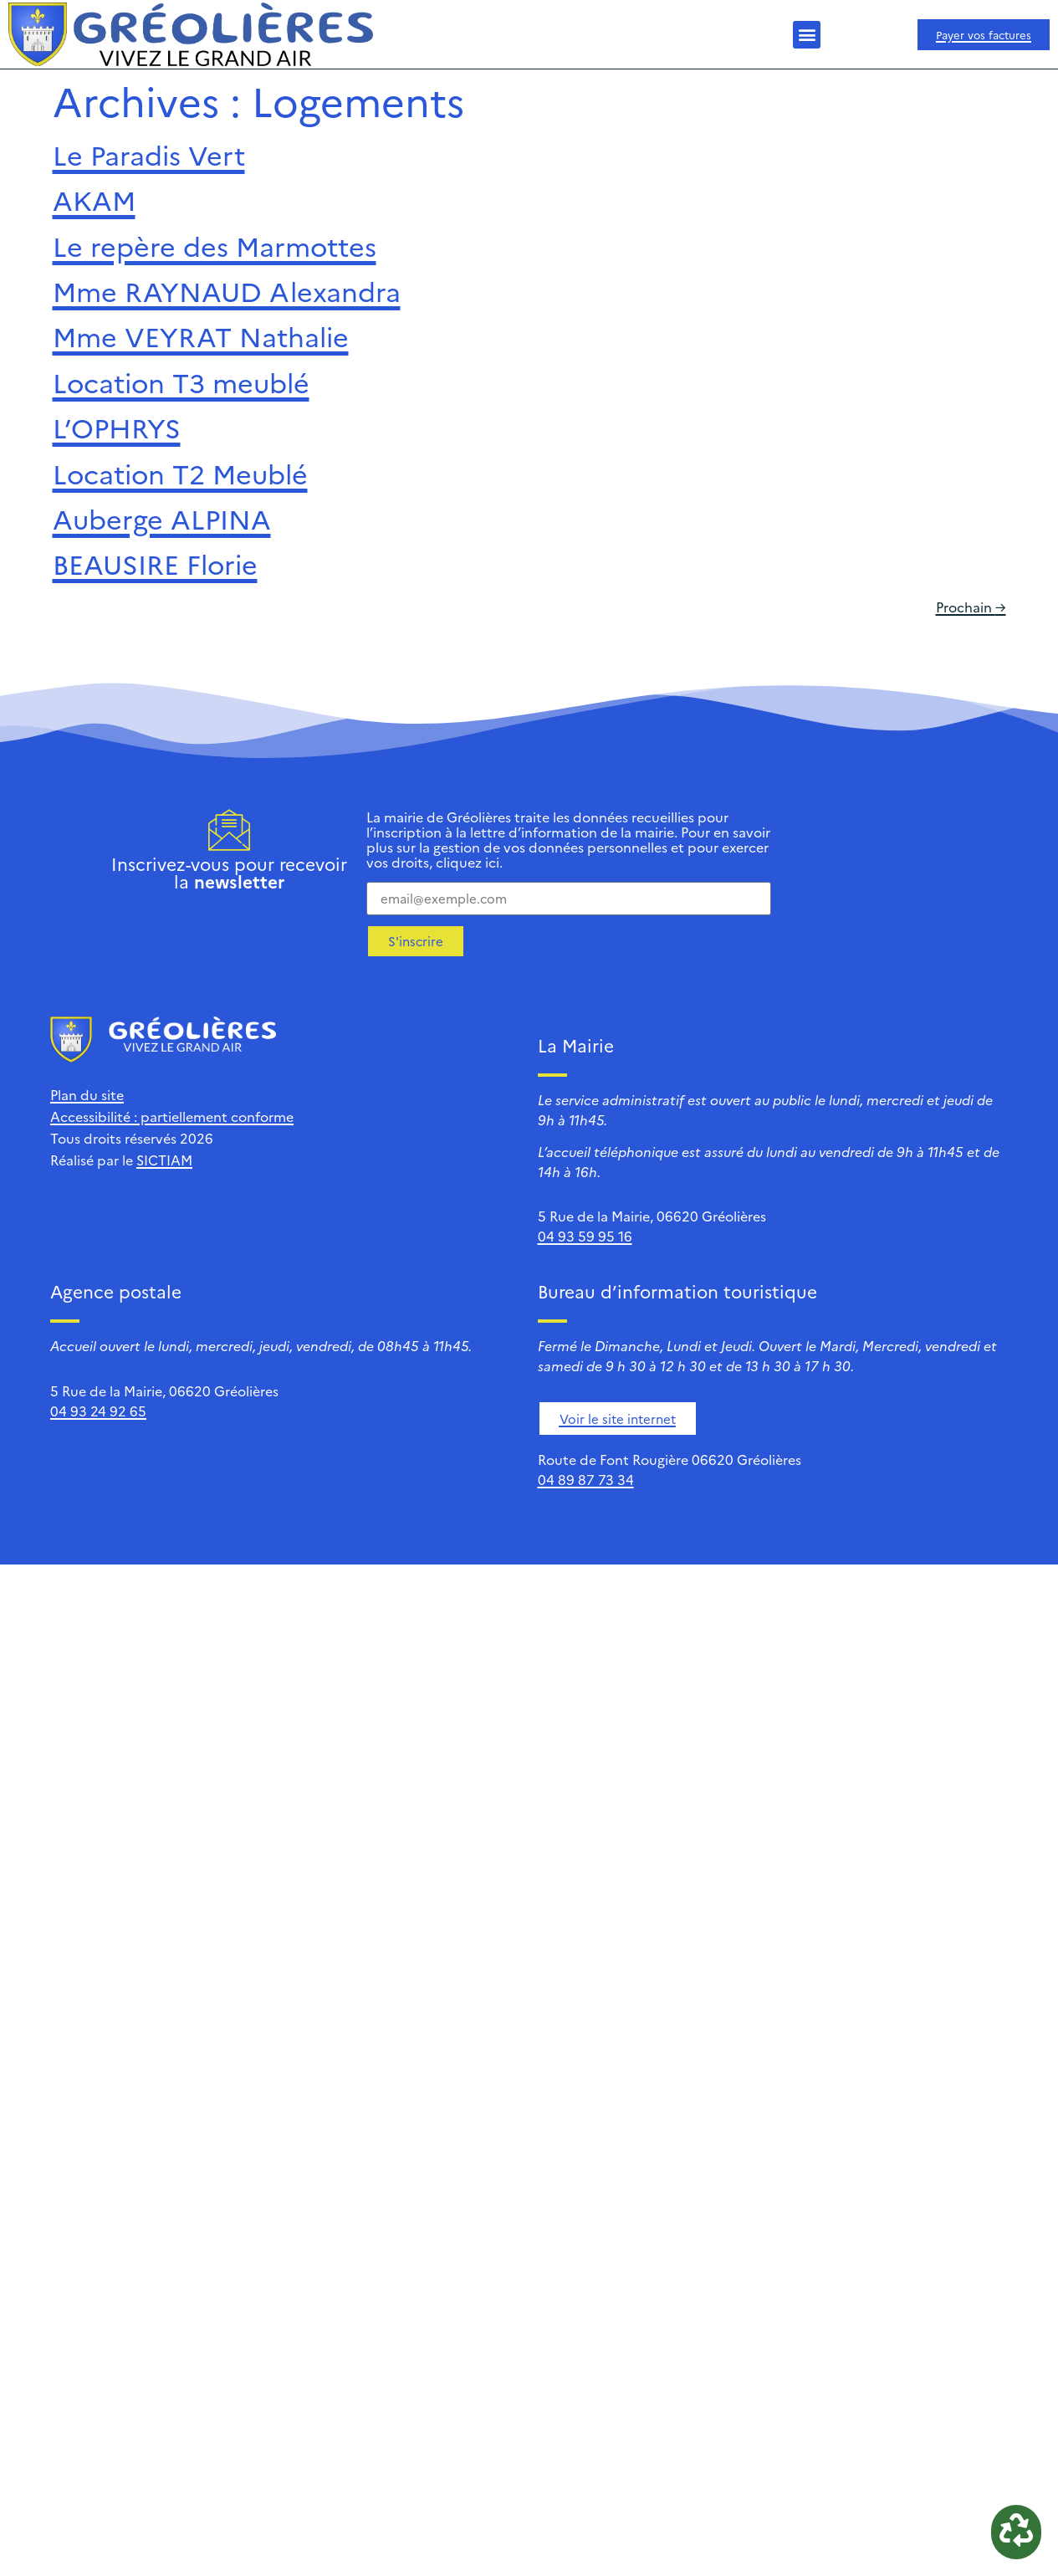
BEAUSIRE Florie (155, 563)
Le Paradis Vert (149, 154)
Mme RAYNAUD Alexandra (227, 290)
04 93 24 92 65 (98, 1410)
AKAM (94, 199)
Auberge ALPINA (162, 517)
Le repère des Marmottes (214, 245)
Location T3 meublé (181, 381)
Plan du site (87, 1094)
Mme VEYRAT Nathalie (201, 335)
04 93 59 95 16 (585, 1236)
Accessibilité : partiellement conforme (172, 1116)
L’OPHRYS (117, 426)
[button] (806, 35)
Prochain (971, 606)
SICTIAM (164, 1159)
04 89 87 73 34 (586, 1479)
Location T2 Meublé (180, 472)
